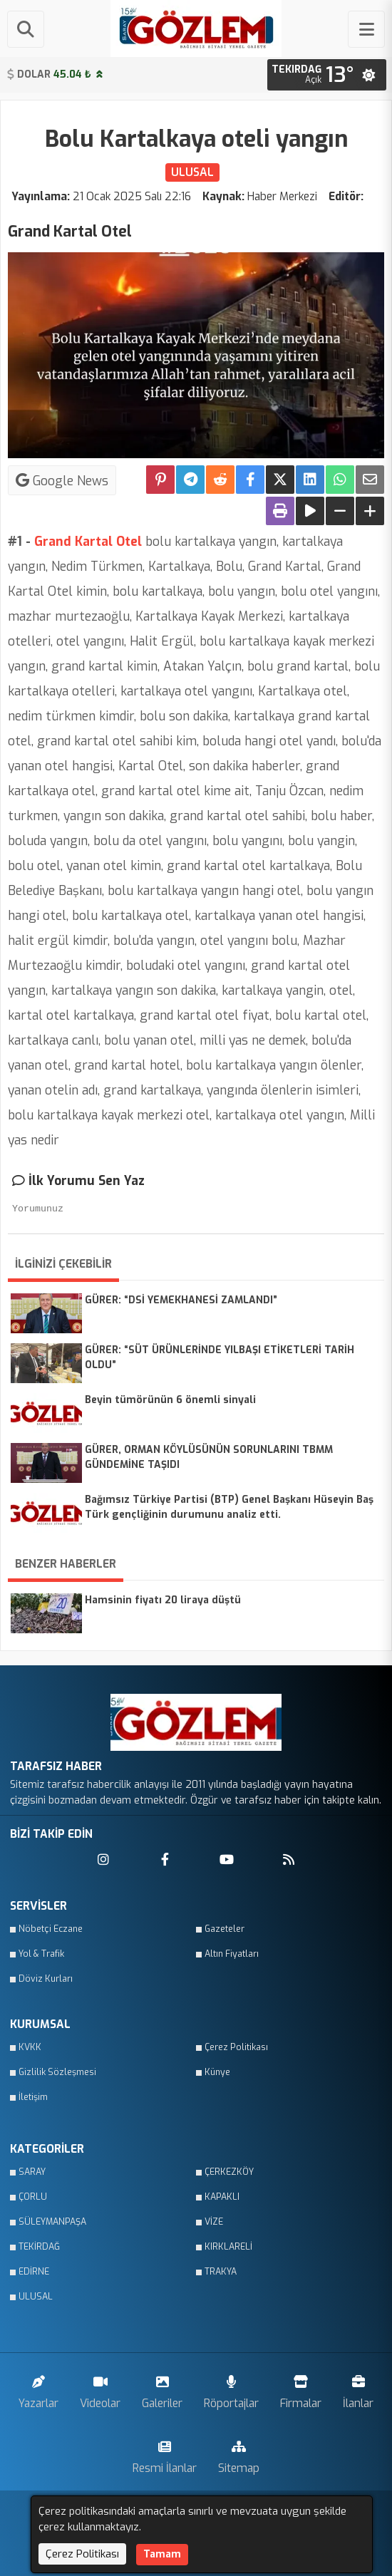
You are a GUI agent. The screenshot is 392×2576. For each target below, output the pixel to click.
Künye (217, 2072)
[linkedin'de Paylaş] (310, 479)
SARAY (32, 2172)
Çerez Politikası (236, 2047)
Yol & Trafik (41, 1954)
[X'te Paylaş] (280, 479)
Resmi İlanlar (165, 2454)
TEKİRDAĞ (39, 2246)
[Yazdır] (280, 511)
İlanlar (358, 2389)
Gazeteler (224, 1929)
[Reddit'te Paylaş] (220, 479)
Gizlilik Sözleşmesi (57, 2072)
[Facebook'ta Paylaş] (250, 479)
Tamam (162, 2554)
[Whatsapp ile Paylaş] (340, 479)
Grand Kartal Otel (88, 541)
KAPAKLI (222, 2197)
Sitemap (238, 2454)
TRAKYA (221, 2271)
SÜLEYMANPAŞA (52, 2222)
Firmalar (300, 2389)
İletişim (33, 2097)
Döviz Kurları (46, 1979)
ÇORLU (33, 2197)
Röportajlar (231, 2389)
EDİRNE (34, 2271)
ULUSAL (36, 2296)
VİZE (214, 2222)
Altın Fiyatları (232, 1954)
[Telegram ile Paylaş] (190, 479)
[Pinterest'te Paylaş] (160, 479)
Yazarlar (38, 2389)
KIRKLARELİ (228, 2246)
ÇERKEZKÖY (229, 2172)
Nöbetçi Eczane (51, 1929)
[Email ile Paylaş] (370, 479)
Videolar (100, 2389)
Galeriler (162, 2389)
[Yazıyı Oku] (310, 511)
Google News (62, 480)
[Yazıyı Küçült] (340, 511)
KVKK (30, 2047)
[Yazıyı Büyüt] (370, 511)
